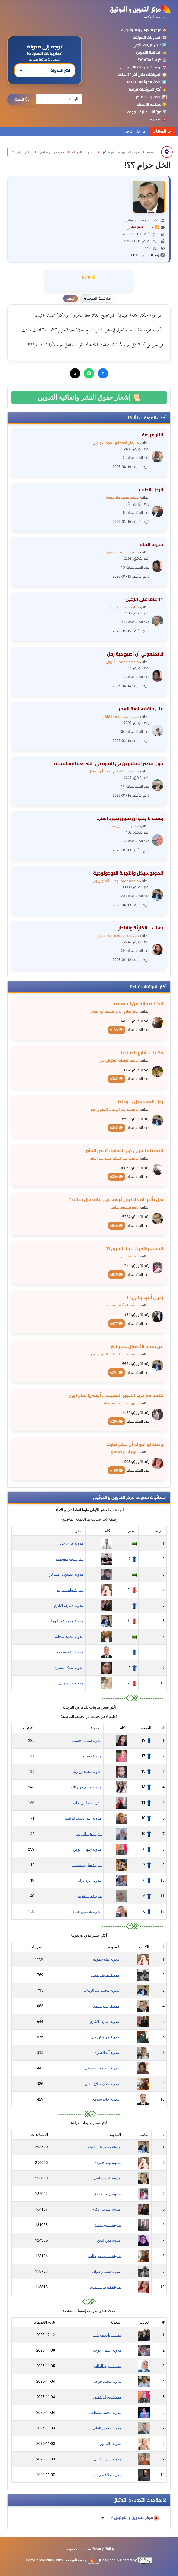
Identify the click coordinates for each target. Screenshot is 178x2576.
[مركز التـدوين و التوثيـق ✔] (104, 2518)
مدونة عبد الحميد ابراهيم (83, 1818)
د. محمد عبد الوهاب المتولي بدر (116, 880)
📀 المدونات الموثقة (150, 37)
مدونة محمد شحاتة (69, 1636)
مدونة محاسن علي (87, 1802)
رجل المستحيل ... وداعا (140, 1101)
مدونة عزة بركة (90, 1880)
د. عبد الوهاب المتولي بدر (119, 1060)
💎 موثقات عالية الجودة (147, 111)
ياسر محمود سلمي (124, 1207)
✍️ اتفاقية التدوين (151, 52)
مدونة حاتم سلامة (69, 1652)
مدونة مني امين (109, 2240)
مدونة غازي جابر (70, 1543)
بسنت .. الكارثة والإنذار (140, 927)
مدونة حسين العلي (107, 2428)
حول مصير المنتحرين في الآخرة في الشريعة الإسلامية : (108, 763)
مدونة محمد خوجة (107, 2381)
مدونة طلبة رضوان (105, 1975)
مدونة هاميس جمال (87, 1911)
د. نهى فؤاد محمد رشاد (121, 1403)
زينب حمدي (130, 1256)
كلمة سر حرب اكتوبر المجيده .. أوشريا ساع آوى (116, 1395)
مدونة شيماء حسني (87, 1740)
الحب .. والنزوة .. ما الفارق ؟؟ (134, 1248)
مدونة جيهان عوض (87, 1849)
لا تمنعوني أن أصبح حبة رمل (134, 654)
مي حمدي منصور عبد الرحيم (118, 935)
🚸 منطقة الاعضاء (152, 104)
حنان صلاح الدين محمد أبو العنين (114, 1011)
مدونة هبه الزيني (89, 1834)
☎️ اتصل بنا (157, 119)
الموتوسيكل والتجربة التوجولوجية (128, 873)
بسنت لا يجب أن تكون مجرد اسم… (129, 818)
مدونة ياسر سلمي (140, 227)
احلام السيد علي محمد (122, 826)
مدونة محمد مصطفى (105, 2412)
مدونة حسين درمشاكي (65, 1574)
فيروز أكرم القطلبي (123, 1452)
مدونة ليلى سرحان (107, 2335)
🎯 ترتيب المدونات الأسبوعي (143, 67)
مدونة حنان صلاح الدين (102, 2083)
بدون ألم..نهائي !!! (145, 1297)
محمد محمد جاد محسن (122, 497)
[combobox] (59, 99)
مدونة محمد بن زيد (87, 1771)
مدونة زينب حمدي (107, 2193)
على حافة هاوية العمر (141, 708)
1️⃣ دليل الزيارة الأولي (150, 44)
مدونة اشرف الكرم (68, 1605)
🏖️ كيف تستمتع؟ (152, 59)
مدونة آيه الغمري (106, 2052)
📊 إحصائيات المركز (151, 96)
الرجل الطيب (151, 489)
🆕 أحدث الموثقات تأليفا (147, 81)
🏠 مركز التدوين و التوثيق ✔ (144, 29)
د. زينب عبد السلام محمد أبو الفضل (114, 771)
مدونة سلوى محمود (87, 1865)
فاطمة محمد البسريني (122, 552)
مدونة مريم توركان (105, 2037)
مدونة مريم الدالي (107, 2366)
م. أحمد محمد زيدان (124, 607)
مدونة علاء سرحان (107, 2475)
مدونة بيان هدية (90, 1896)
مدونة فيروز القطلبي (105, 2287)
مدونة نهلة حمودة (70, 1590)
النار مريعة (152, 434)
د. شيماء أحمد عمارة (122, 1305)
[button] (44, 70)
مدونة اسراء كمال (107, 2459)
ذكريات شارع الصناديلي (140, 1052)
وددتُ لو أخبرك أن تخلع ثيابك (135, 1444)
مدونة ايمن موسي (69, 1559)
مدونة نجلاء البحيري (68, 1667)
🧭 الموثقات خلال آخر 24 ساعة (142, 74)
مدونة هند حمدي (71, 1683)
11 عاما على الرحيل (144, 599)
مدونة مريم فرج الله (86, 1787)
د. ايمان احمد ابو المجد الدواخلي (116, 442)
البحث (21, 99)
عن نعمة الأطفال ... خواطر (137, 1346)
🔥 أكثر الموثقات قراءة (148, 89)
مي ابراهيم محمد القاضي (120, 716)
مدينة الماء (151, 544)
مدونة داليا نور (110, 2443)
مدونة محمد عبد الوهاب (65, 1621)
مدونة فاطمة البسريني (102, 2068)
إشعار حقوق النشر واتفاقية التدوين (84, 397)
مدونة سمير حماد (108, 2225)
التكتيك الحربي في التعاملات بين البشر (124, 1150)
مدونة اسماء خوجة (107, 2350)
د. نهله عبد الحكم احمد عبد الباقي (114, 1158)
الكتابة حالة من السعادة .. (137, 1003)
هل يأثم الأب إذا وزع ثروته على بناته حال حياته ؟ (116, 1199)
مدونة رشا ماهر (90, 1756)
